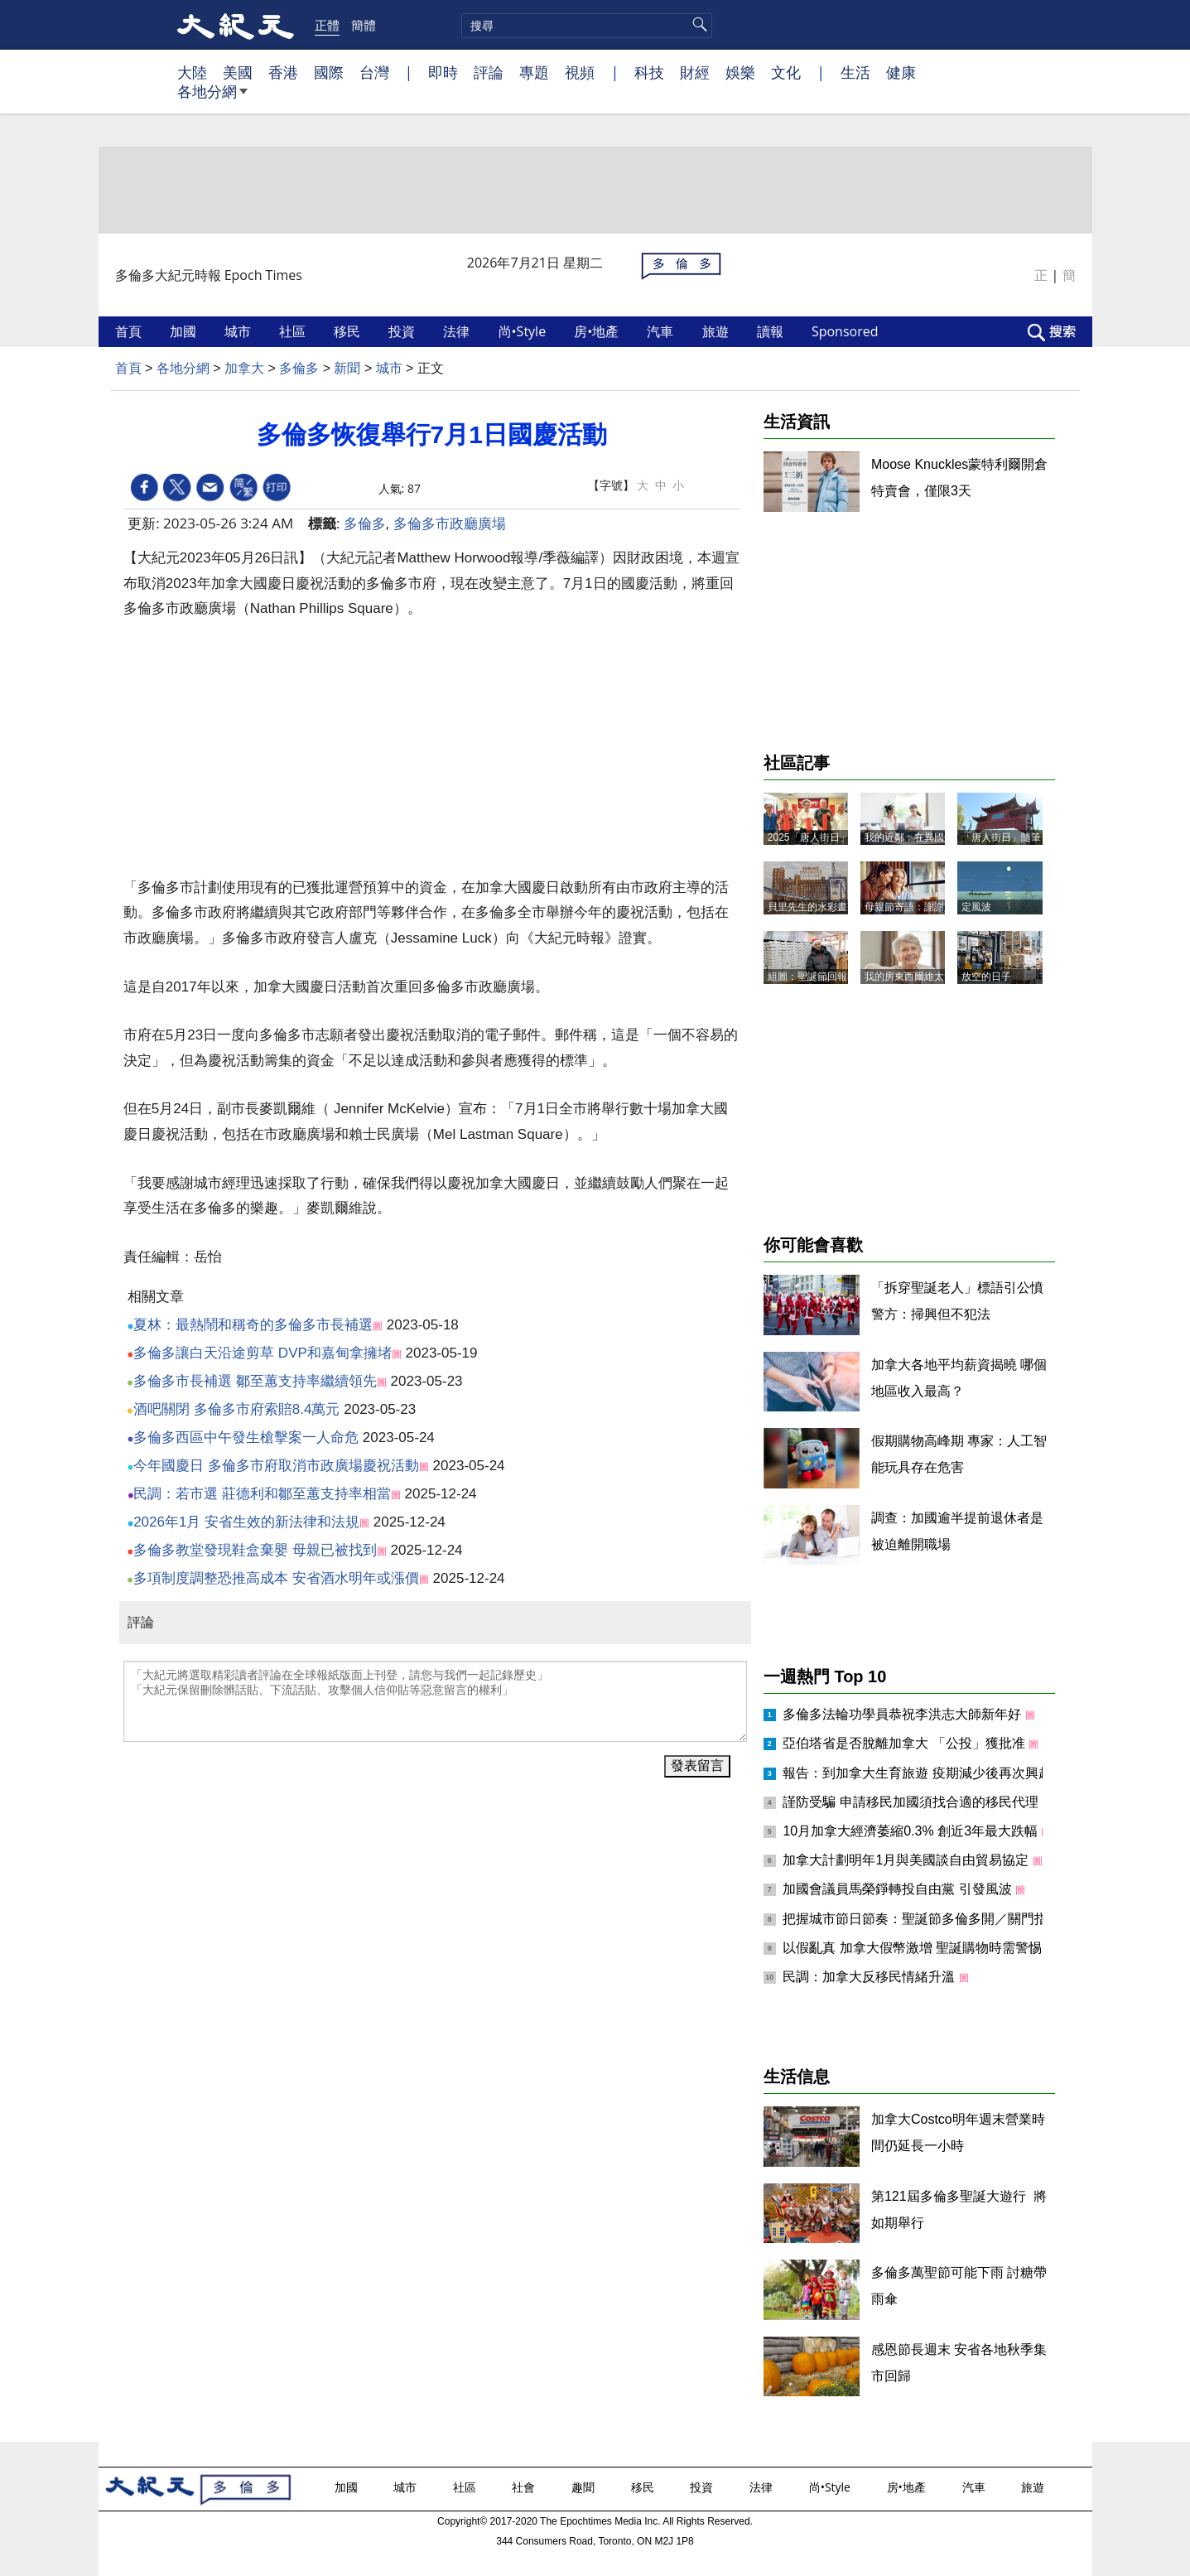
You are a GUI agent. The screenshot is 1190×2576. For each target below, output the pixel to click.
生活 (855, 72)
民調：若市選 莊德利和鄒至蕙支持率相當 (262, 1494)
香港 (283, 72)
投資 (403, 331)
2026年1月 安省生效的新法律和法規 (246, 1522)
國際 (329, 72)
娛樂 (740, 72)
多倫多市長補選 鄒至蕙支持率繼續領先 (255, 1381)
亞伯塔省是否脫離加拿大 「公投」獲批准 (906, 1743)
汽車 (662, 331)
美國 (238, 72)
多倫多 (299, 368)
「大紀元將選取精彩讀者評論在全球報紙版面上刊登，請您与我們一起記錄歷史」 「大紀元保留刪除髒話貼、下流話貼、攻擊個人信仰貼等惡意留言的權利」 (435, 1701)
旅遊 (717, 331)
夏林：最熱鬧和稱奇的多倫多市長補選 (253, 1325)
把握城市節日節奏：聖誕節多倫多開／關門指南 (923, 1919)
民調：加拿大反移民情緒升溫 (870, 1977)
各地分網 (212, 97)
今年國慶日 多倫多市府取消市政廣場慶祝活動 (276, 1466)
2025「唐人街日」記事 (819, 837)
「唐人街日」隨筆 (1001, 837)
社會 (525, 2487)
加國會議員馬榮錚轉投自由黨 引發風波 (899, 1889)
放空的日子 (986, 976)
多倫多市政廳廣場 (449, 523)
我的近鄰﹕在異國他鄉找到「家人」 (944, 837)
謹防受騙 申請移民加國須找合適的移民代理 (912, 1802)
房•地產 (598, 331)
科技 (649, 72)
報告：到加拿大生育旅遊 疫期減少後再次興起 (919, 1773)
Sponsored (847, 331)
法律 (458, 331)
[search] (586, 25)
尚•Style (524, 331)
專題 (534, 72)
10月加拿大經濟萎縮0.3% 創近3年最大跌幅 (912, 1831)
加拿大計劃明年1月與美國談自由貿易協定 (907, 1860)
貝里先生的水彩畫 (807, 907)
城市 (239, 331)
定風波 (976, 907)
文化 (786, 72)
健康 (901, 72)
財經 (695, 72)
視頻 (580, 72)
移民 (349, 331)
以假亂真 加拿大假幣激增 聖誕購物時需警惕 (914, 1948)
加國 (185, 331)
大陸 (192, 72)
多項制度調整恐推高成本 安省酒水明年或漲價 (276, 1578)
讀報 (772, 331)
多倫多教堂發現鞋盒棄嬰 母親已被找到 (255, 1550)
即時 (443, 72)
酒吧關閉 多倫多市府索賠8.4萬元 (236, 1409)
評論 (488, 72)
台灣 (374, 72)
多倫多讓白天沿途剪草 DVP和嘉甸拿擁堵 (262, 1353)
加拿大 (244, 368)
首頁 (130, 331)
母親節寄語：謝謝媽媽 (914, 907)
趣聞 (584, 2487)
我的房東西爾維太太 (909, 976)
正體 (327, 25)
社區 (294, 331)
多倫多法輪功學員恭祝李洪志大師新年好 (903, 1714)
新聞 (347, 368)
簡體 (363, 25)
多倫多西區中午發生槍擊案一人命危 (246, 1437)
